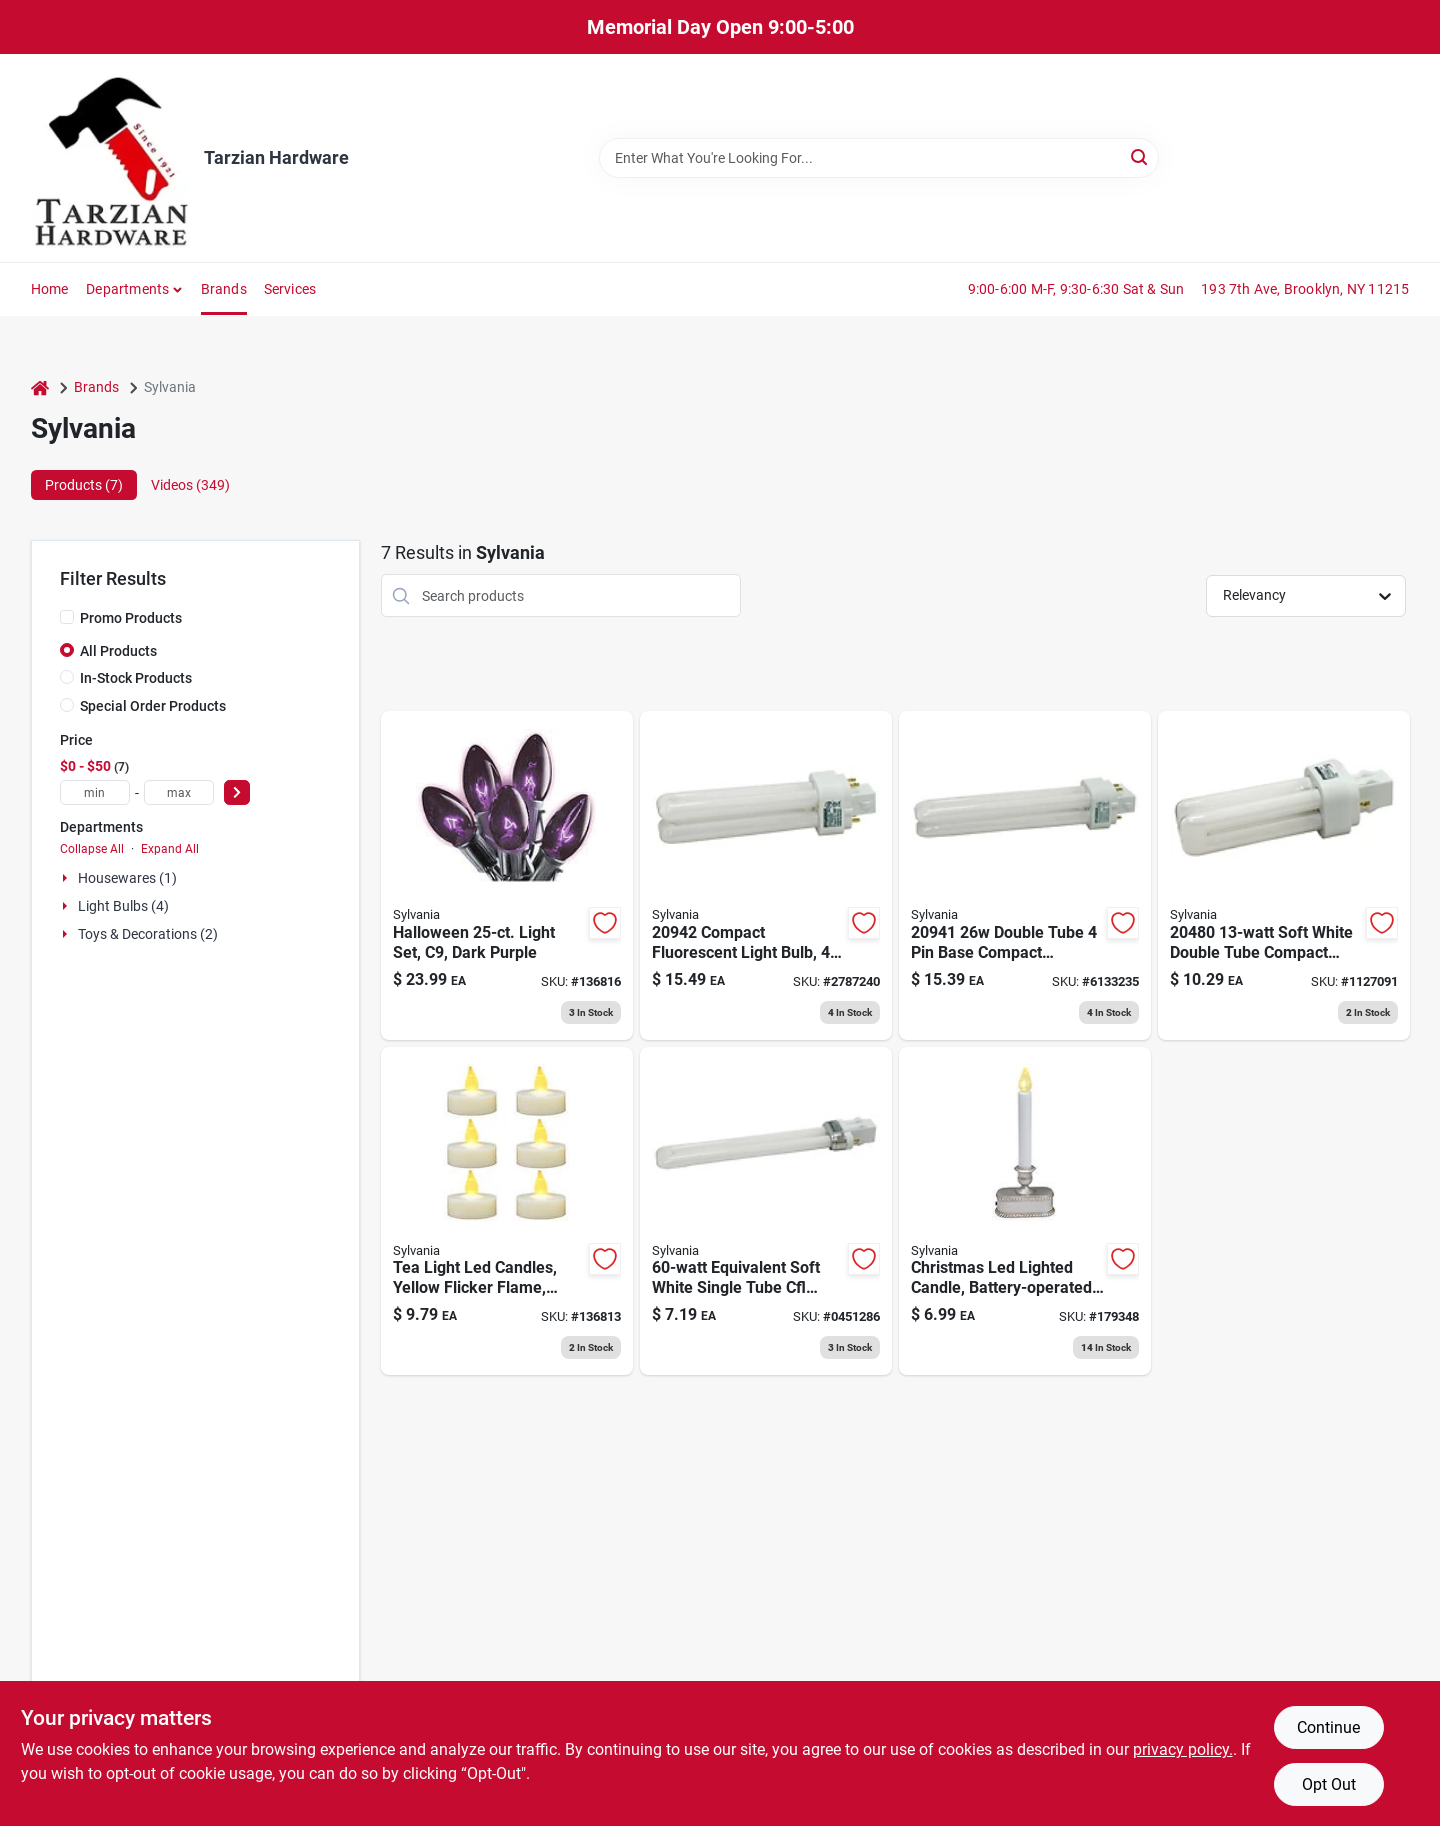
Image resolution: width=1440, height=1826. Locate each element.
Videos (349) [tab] (190, 485)
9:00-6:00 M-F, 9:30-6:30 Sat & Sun (1076, 289)
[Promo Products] (67, 617)
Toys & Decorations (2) (148, 934)
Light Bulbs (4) (123, 906)
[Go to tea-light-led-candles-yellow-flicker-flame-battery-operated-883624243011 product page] (507, 1211)
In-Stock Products (136, 678)
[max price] (179, 792)
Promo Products (131, 618)
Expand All (170, 849)
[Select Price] (237, 792)
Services (290, 289)
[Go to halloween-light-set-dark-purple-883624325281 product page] (507, 875)
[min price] (95, 792)
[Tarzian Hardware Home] (110, 158)
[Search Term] (879, 158)
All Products (118, 651)
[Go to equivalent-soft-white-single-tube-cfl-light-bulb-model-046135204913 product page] (766, 1211)
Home (50, 289)
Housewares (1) (127, 878)
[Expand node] (67, 878)
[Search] (1140, 156)
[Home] (40, 387)
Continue (1328, 1727)
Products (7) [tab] (84, 485)
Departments (127, 289)
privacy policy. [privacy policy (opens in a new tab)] (1183, 1749)
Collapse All (92, 849)
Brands (224, 289)
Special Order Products (153, 706)
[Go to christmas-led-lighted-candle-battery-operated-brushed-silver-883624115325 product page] (1025, 1211)
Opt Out (1329, 1784)
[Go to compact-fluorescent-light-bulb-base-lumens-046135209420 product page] (766, 875)
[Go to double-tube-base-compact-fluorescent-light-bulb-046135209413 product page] (1025, 875)
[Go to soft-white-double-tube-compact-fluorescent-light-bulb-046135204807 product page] (1284, 875)
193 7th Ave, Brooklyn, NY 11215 (1305, 289)
